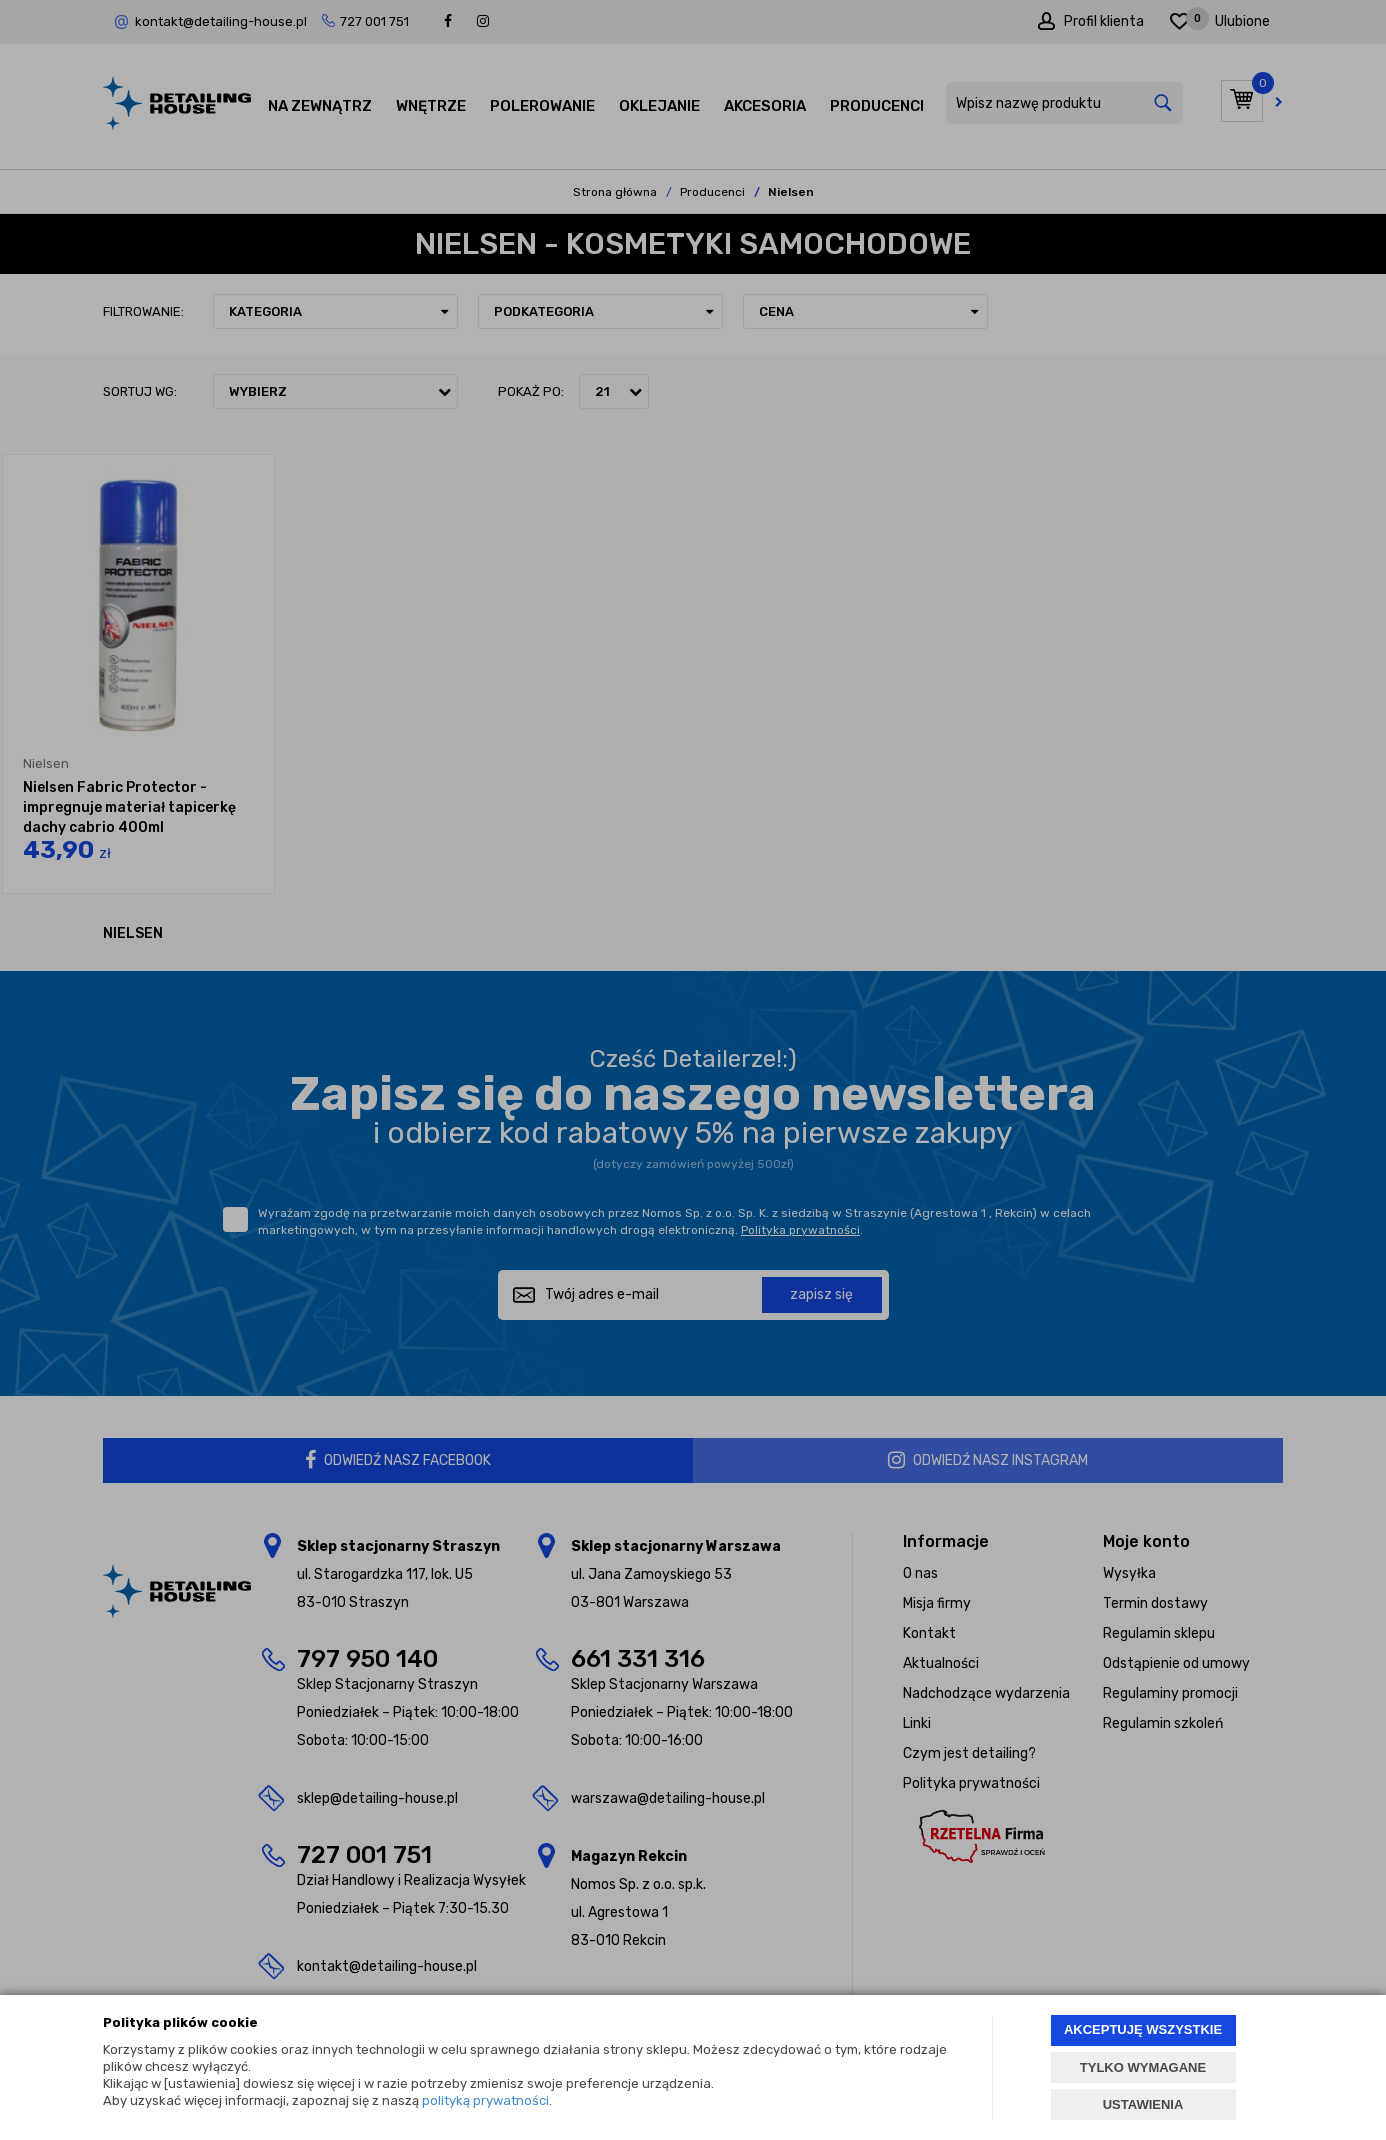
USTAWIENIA (1143, 2104)
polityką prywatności (485, 2100)
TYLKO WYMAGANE (1143, 2067)
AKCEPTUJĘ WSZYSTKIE (1143, 2029)
